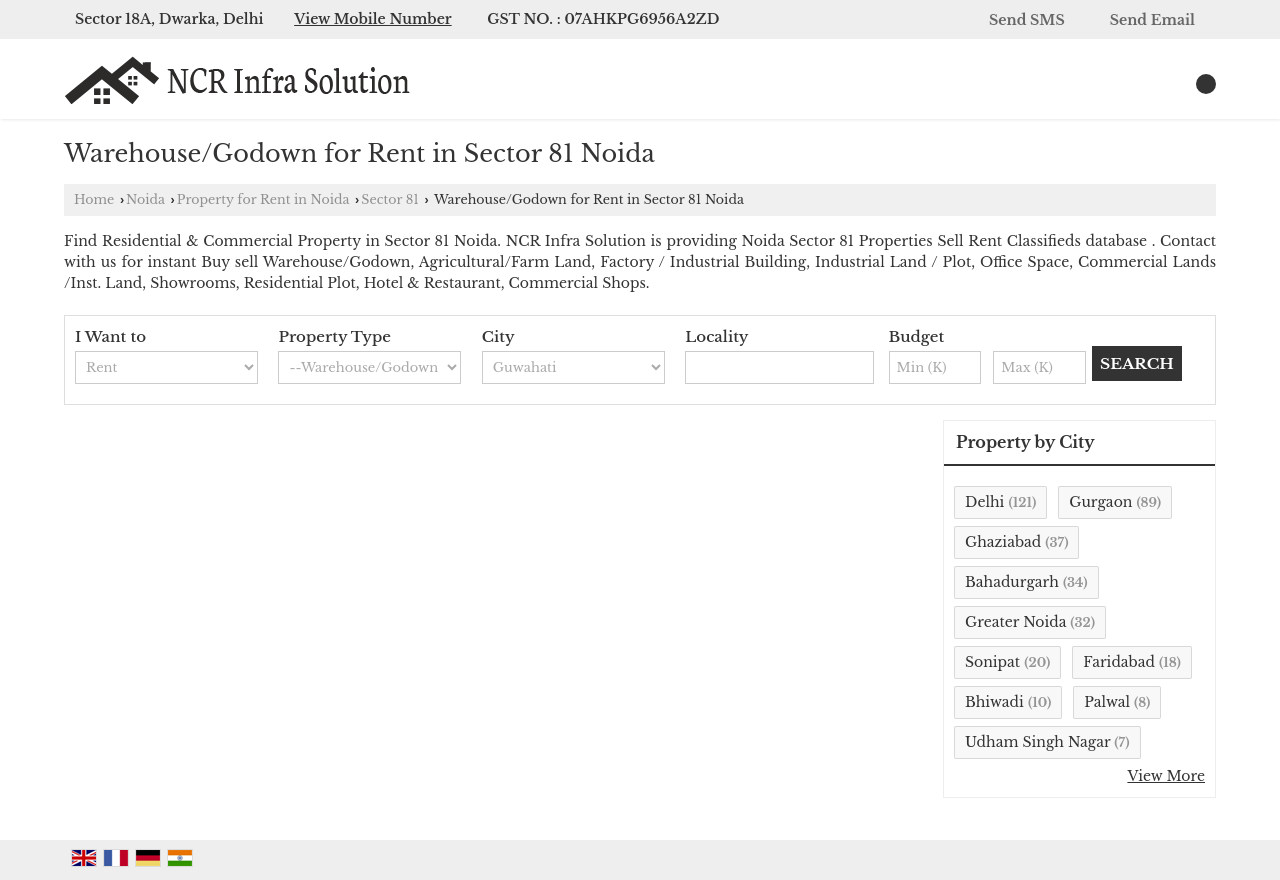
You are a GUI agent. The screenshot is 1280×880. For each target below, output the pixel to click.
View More (1166, 776)
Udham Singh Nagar (1037, 742)
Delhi (984, 502)
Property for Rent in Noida (263, 199)
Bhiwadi (994, 702)
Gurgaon (1100, 502)
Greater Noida (1015, 622)
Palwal (1107, 702)
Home (94, 199)
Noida (145, 199)
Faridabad (1119, 662)
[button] (373, 19)
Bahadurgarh (1012, 582)
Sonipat (992, 662)
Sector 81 (390, 199)
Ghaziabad (1003, 542)
